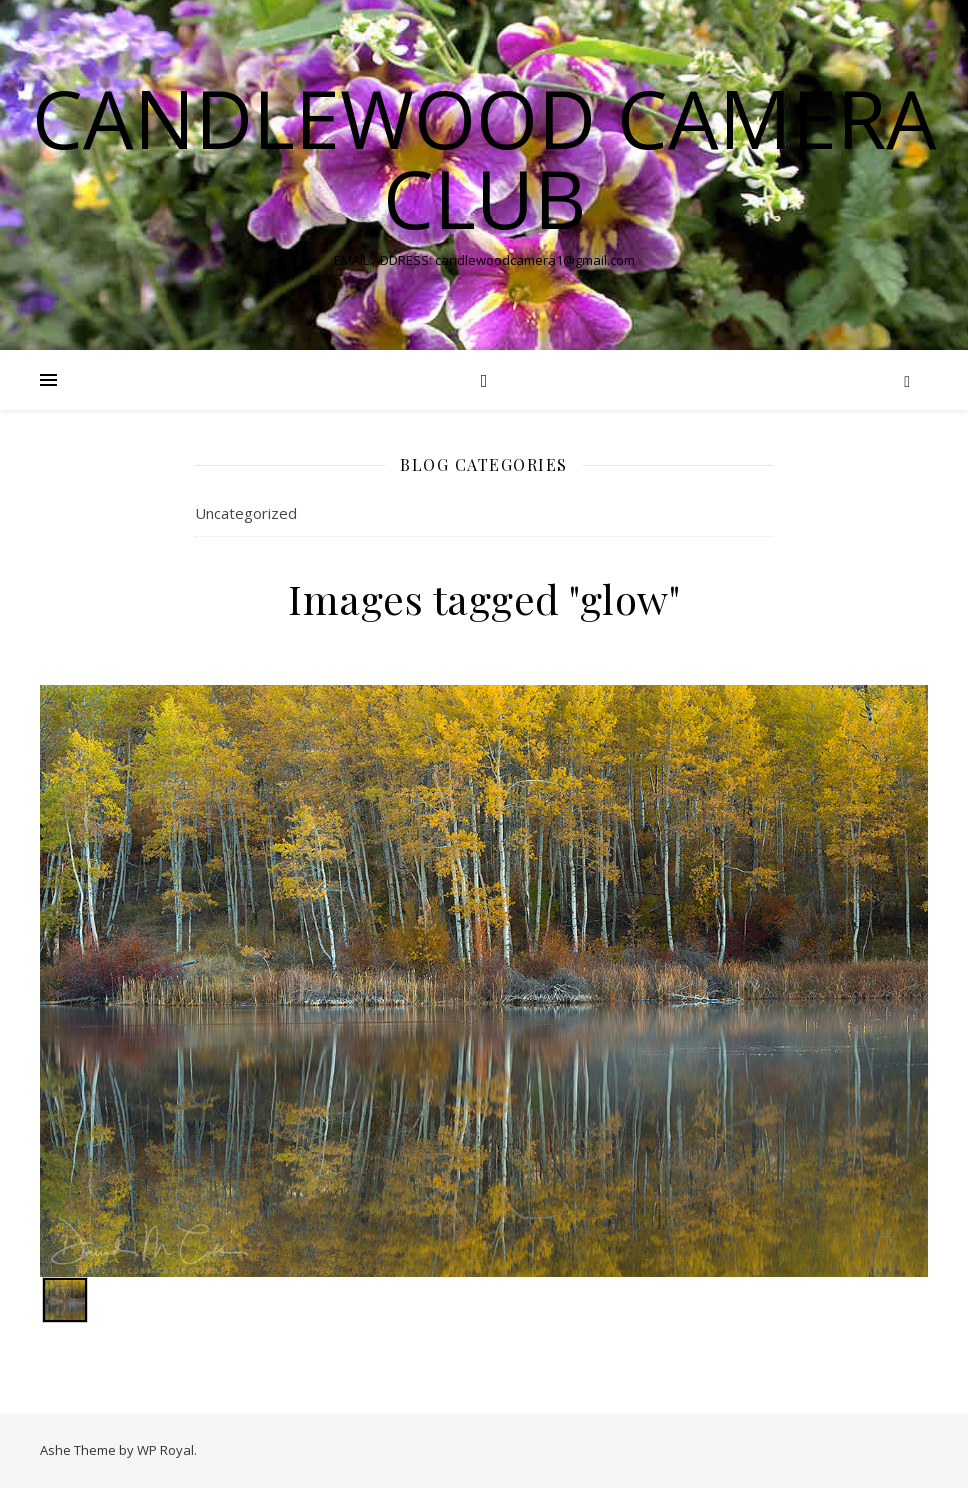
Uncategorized (246, 513)
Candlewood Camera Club (484, 158)
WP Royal (165, 1450)
